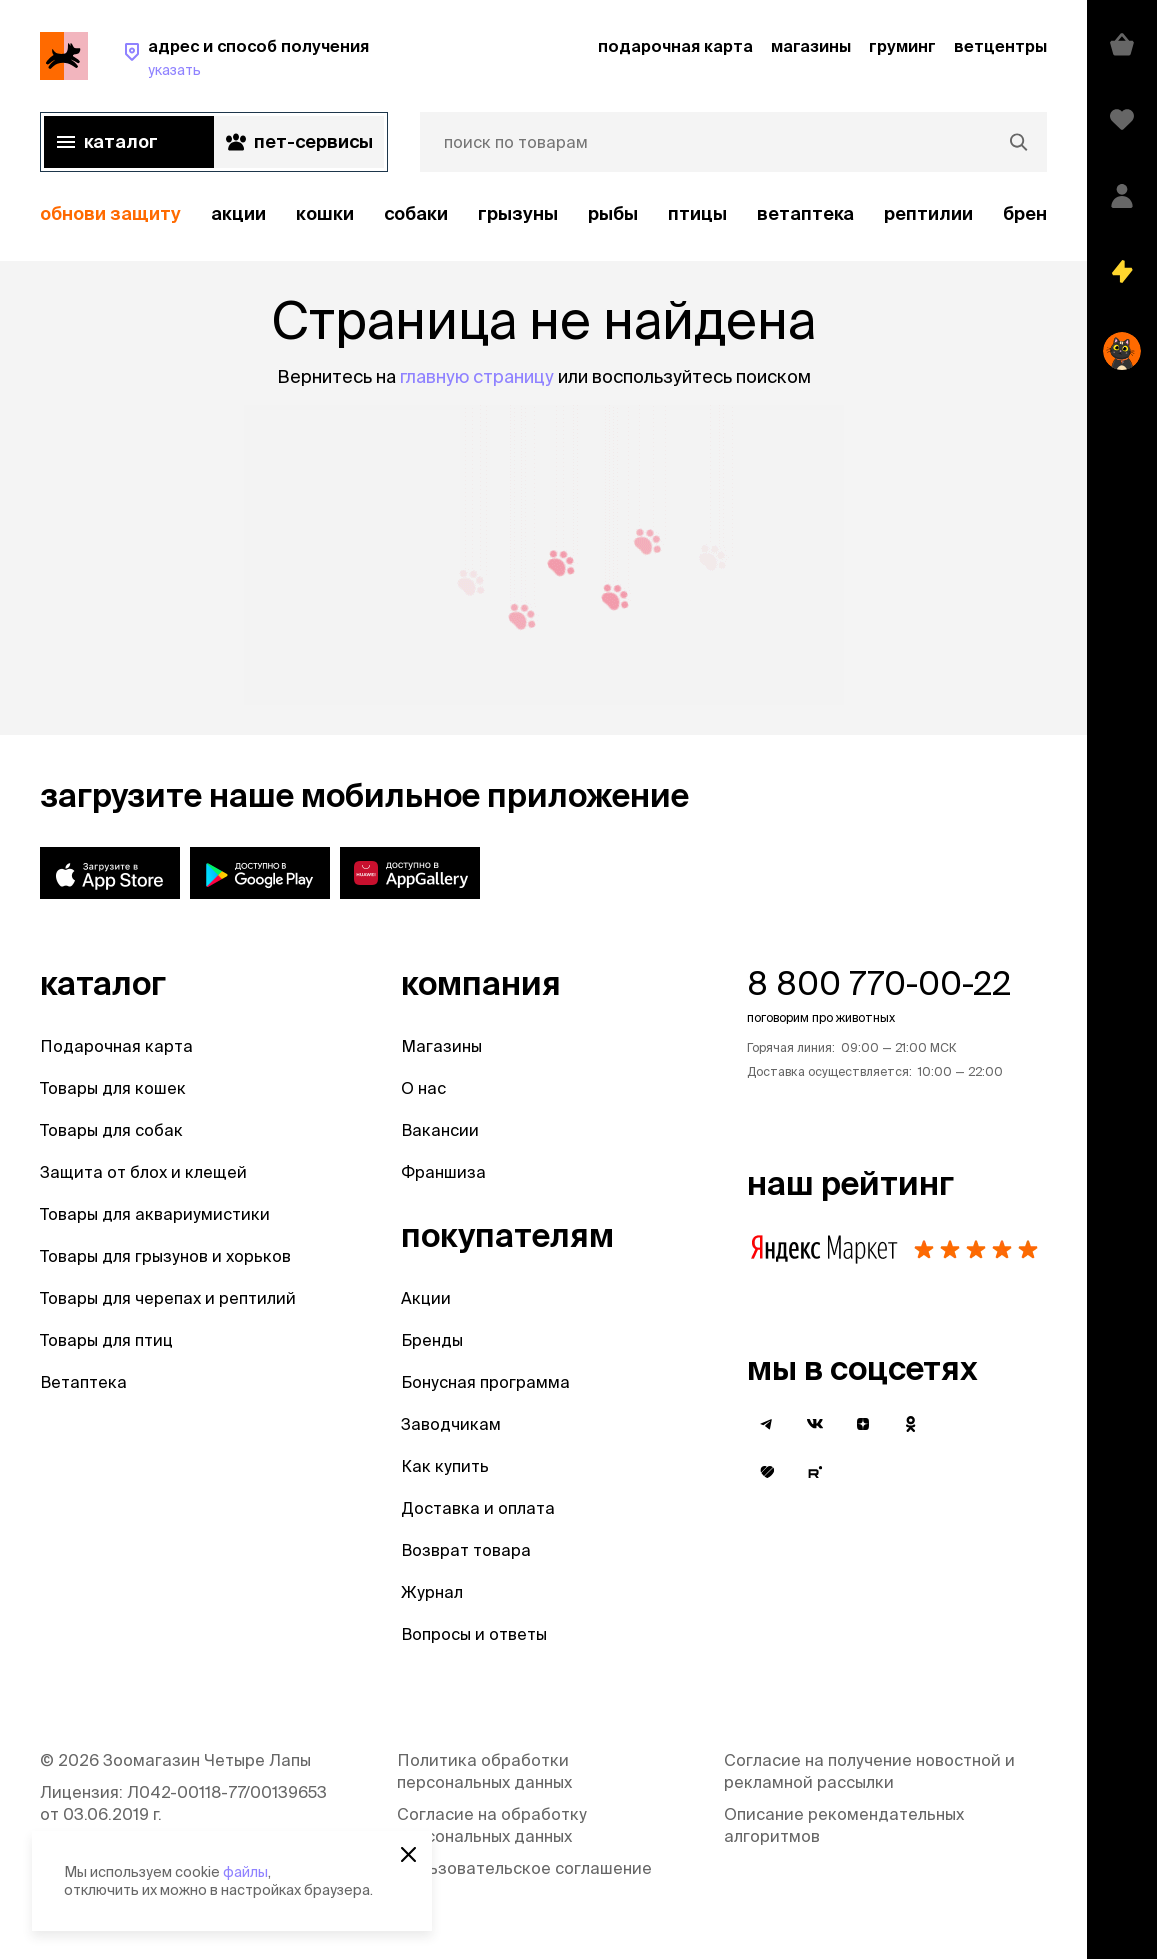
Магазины (441, 1046)
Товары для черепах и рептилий (168, 1298)
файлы (245, 1872)
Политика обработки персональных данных (484, 1771)
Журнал (432, 1592)
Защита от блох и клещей (143, 1172)
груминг (902, 46)
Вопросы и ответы (474, 1634)
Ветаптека (805, 213)
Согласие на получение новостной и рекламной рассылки (869, 1771)
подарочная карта (675, 46)
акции (238, 213)
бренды (1038, 213)
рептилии (928, 213)
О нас (423, 1088)
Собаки (416, 213)
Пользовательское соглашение (524, 1868)
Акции (426, 1298)
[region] (543, 214)
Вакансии (440, 1130)
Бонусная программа (485, 1382)
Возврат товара (466, 1550)
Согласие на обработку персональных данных (492, 1825)
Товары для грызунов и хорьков (165, 1256)
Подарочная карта (116, 1046)
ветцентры (1000, 46)
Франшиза (443, 1172)
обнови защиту (110, 213)
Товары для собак (111, 1130)
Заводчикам (451, 1424)
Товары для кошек (113, 1088)
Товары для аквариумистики (155, 1214)
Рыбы (613, 213)
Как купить (445, 1466)
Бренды (432, 1340)
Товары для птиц (106, 1340)
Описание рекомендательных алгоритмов (844, 1825)
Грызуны (518, 213)
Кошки (325, 213)
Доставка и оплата (478, 1508)
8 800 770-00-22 (879, 983)
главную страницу (477, 376)
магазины (811, 46)
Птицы (697, 213)
